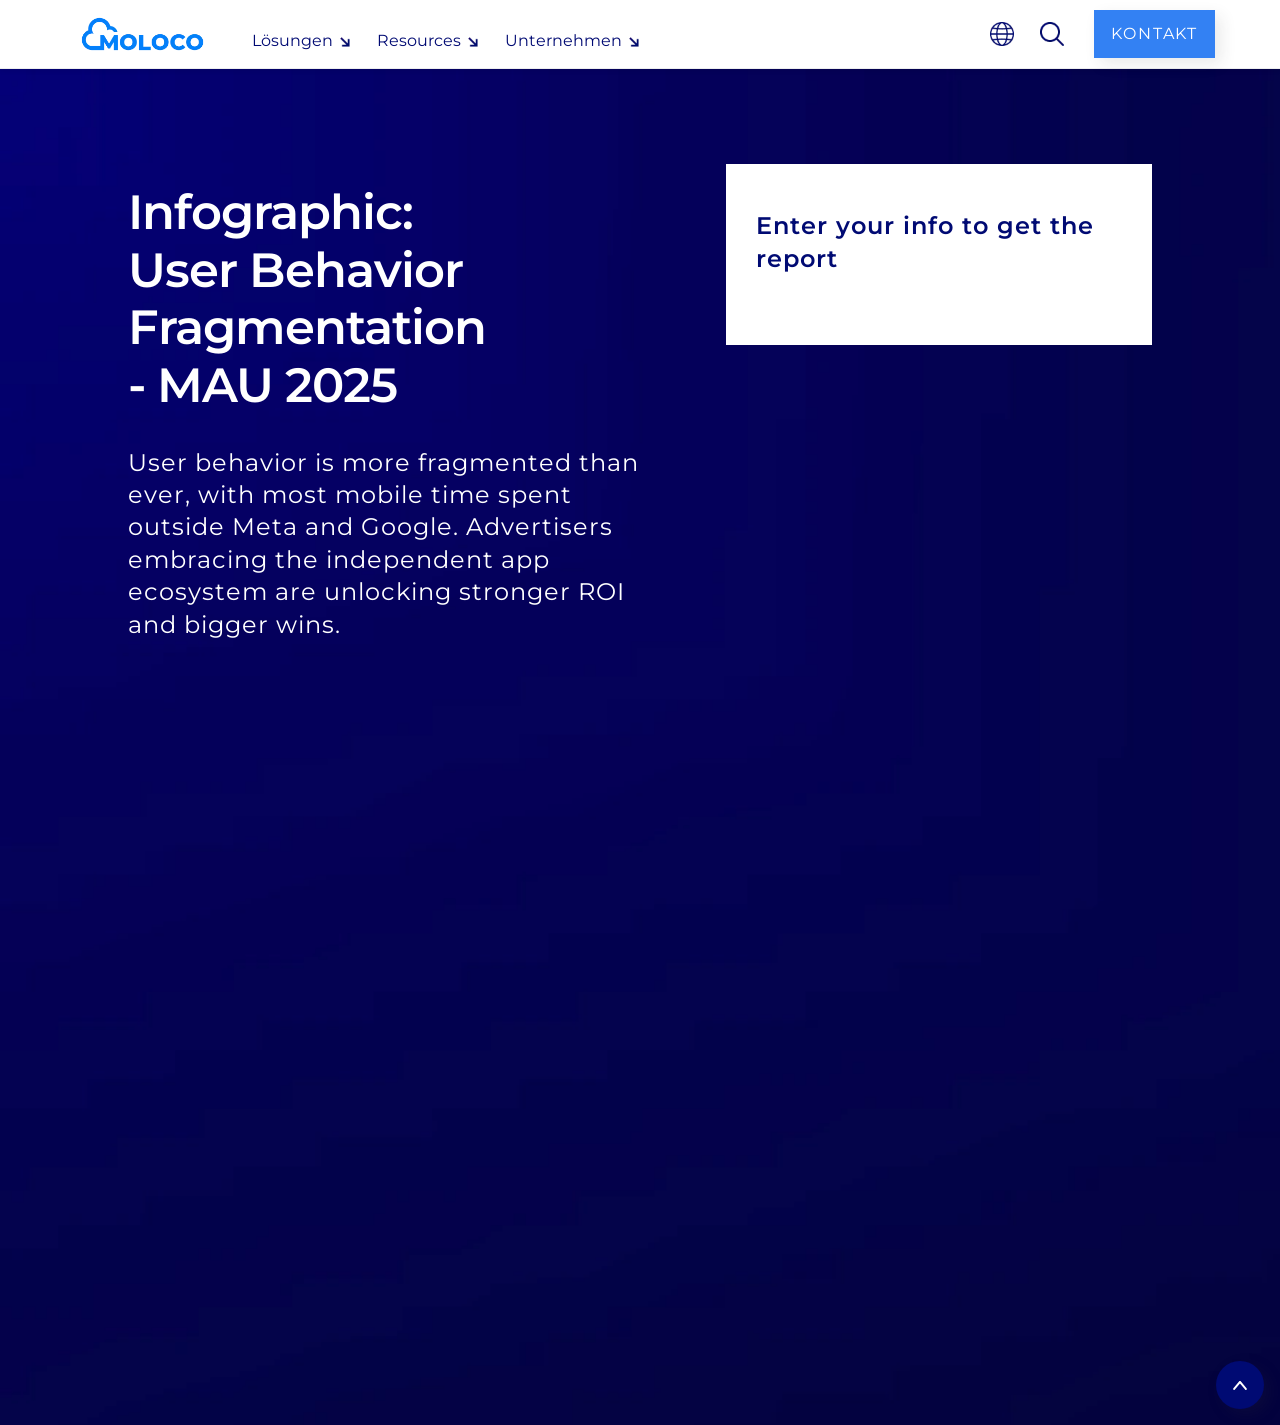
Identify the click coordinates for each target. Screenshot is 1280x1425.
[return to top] (1240, 1385)
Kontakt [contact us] (1154, 33)
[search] (1052, 34)
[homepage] (158, 34)
